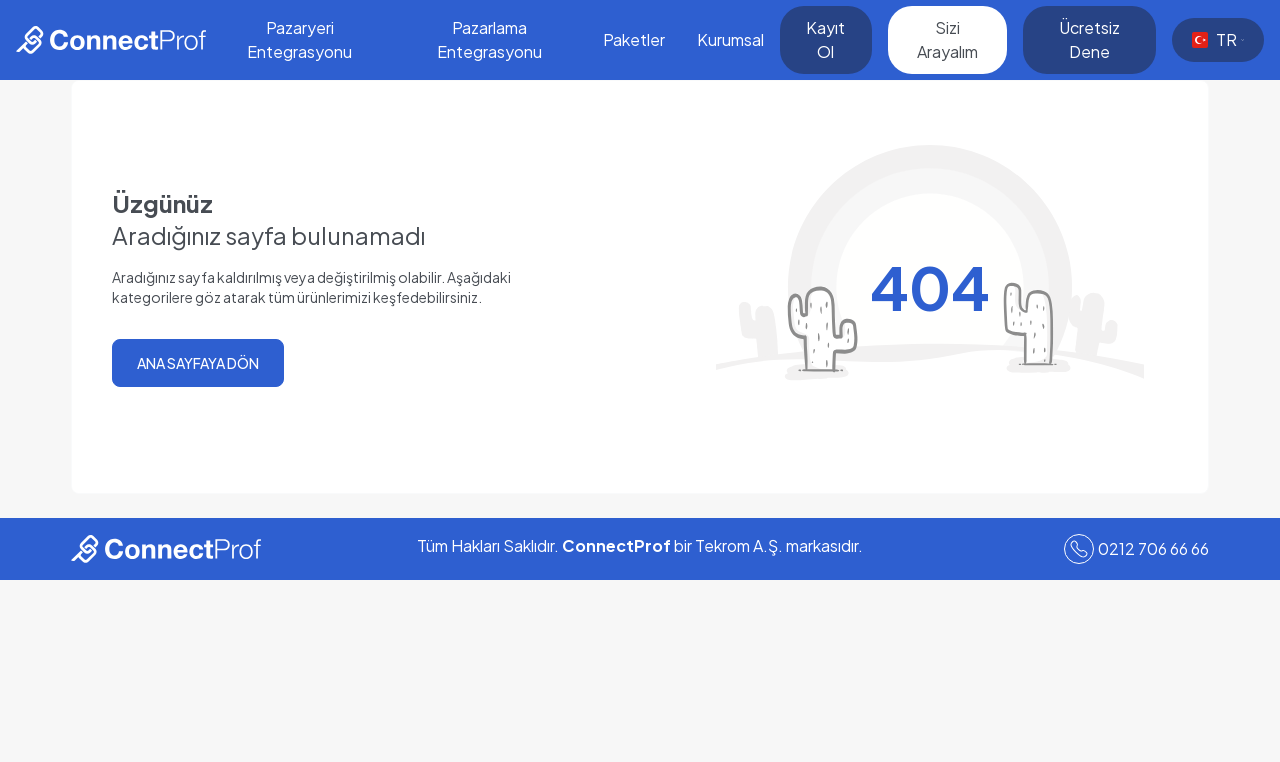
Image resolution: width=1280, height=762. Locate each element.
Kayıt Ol (825, 39)
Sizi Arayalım (947, 39)
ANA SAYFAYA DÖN (198, 363)
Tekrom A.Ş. (739, 545)
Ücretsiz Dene (1089, 39)
